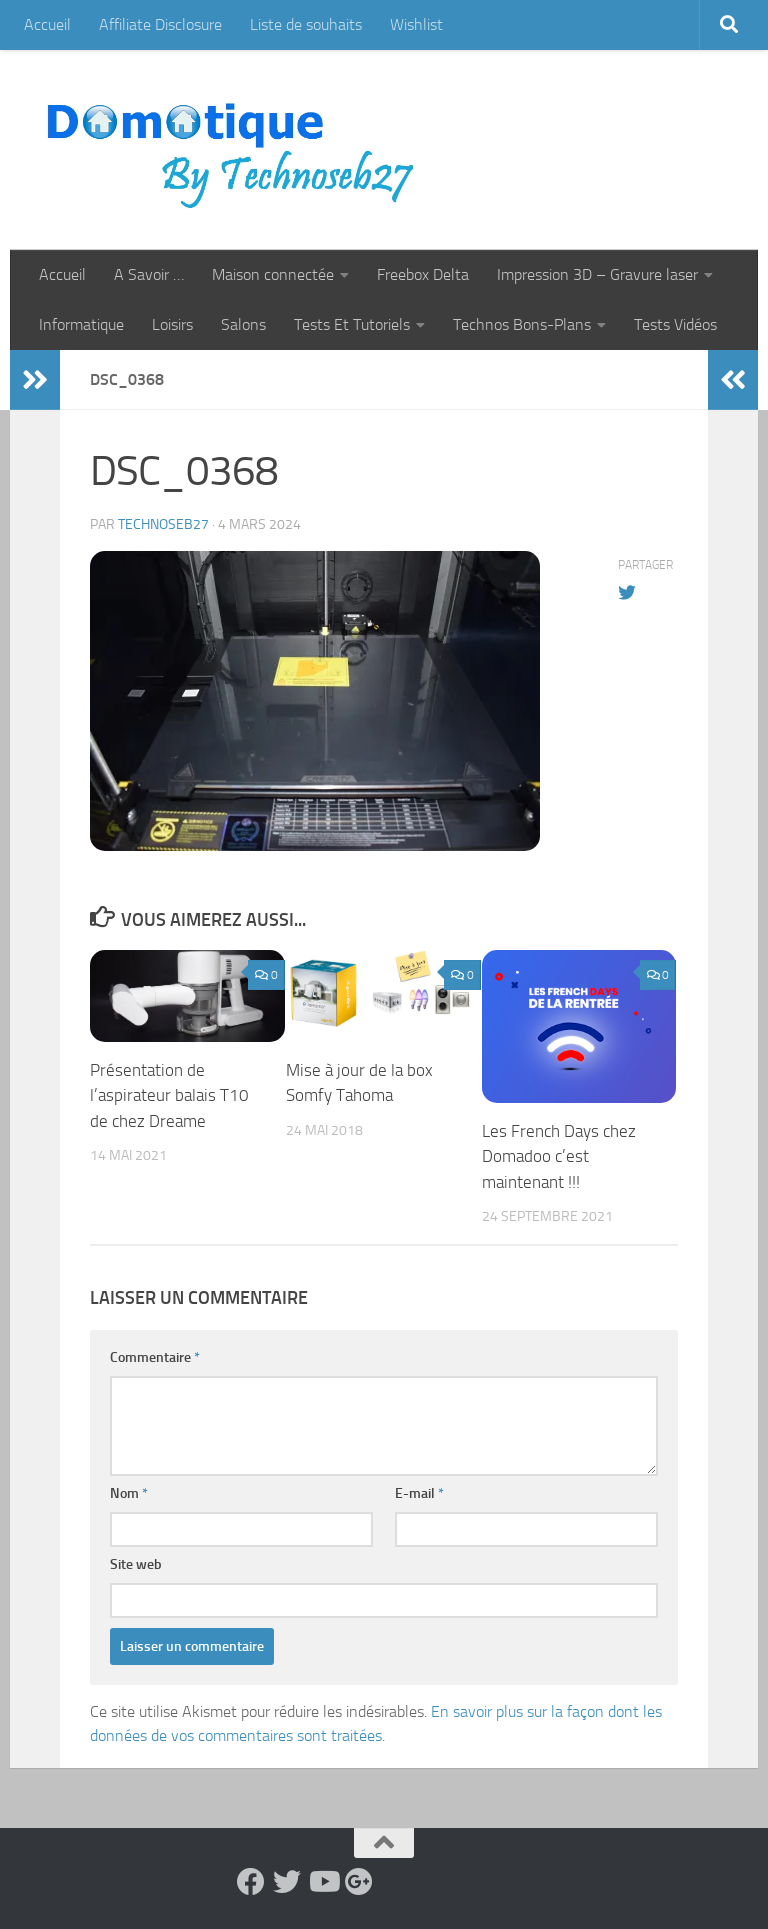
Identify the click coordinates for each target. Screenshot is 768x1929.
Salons (243, 324)
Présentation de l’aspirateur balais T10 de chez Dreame (169, 1095)
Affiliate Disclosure (160, 24)
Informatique (81, 324)
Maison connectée (273, 274)
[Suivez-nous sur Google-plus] (359, 1882)
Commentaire (155, 1357)
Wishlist (416, 24)
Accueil (47, 24)
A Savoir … (149, 274)
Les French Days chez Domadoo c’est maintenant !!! (559, 1156)
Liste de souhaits (306, 24)
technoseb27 (163, 524)
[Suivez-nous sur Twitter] (287, 1882)
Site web (136, 1564)
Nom (129, 1493)
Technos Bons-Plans (522, 324)
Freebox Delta (423, 274)
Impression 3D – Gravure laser (597, 274)
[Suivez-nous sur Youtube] (323, 1882)
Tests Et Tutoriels (352, 324)
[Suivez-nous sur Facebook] (251, 1882)
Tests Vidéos (675, 324)
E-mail (419, 1493)
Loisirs (172, 324)
